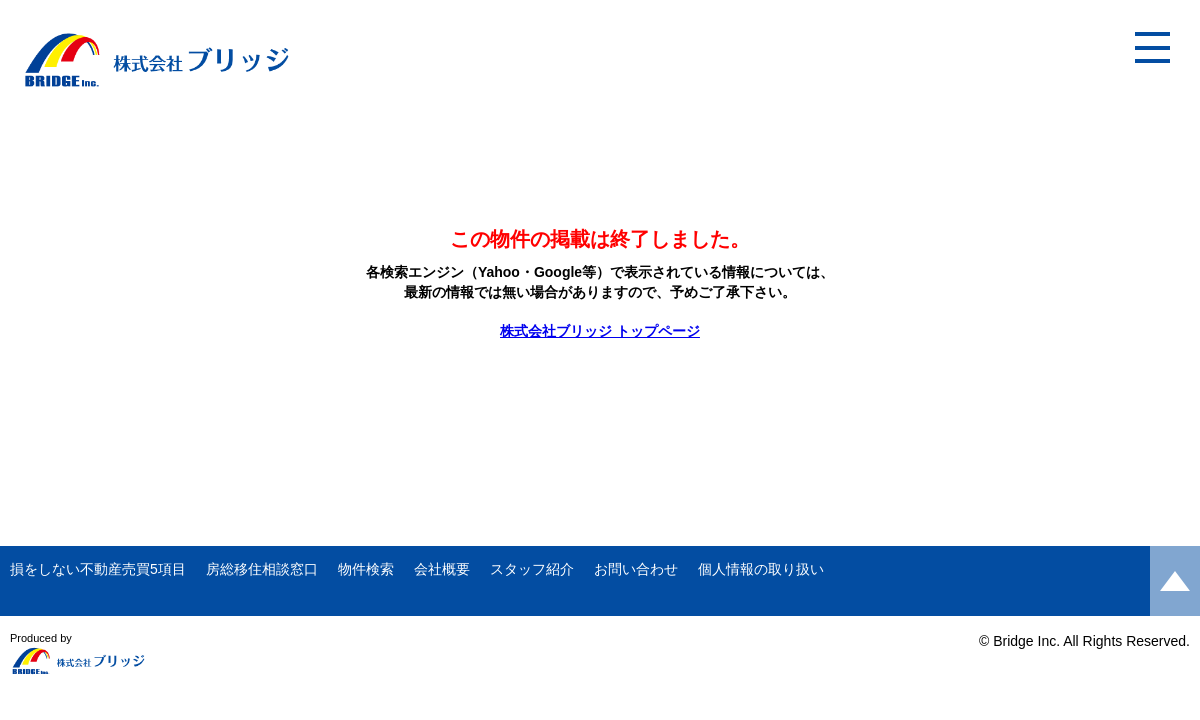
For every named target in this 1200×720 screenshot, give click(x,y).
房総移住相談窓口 (262, 569)
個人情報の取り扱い (761, 569)
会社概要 (442, 569)
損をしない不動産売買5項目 (98, 569)
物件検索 (366, 569)
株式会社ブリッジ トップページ (600, 331)
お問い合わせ (636, 569)
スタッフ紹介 (532, 569)
